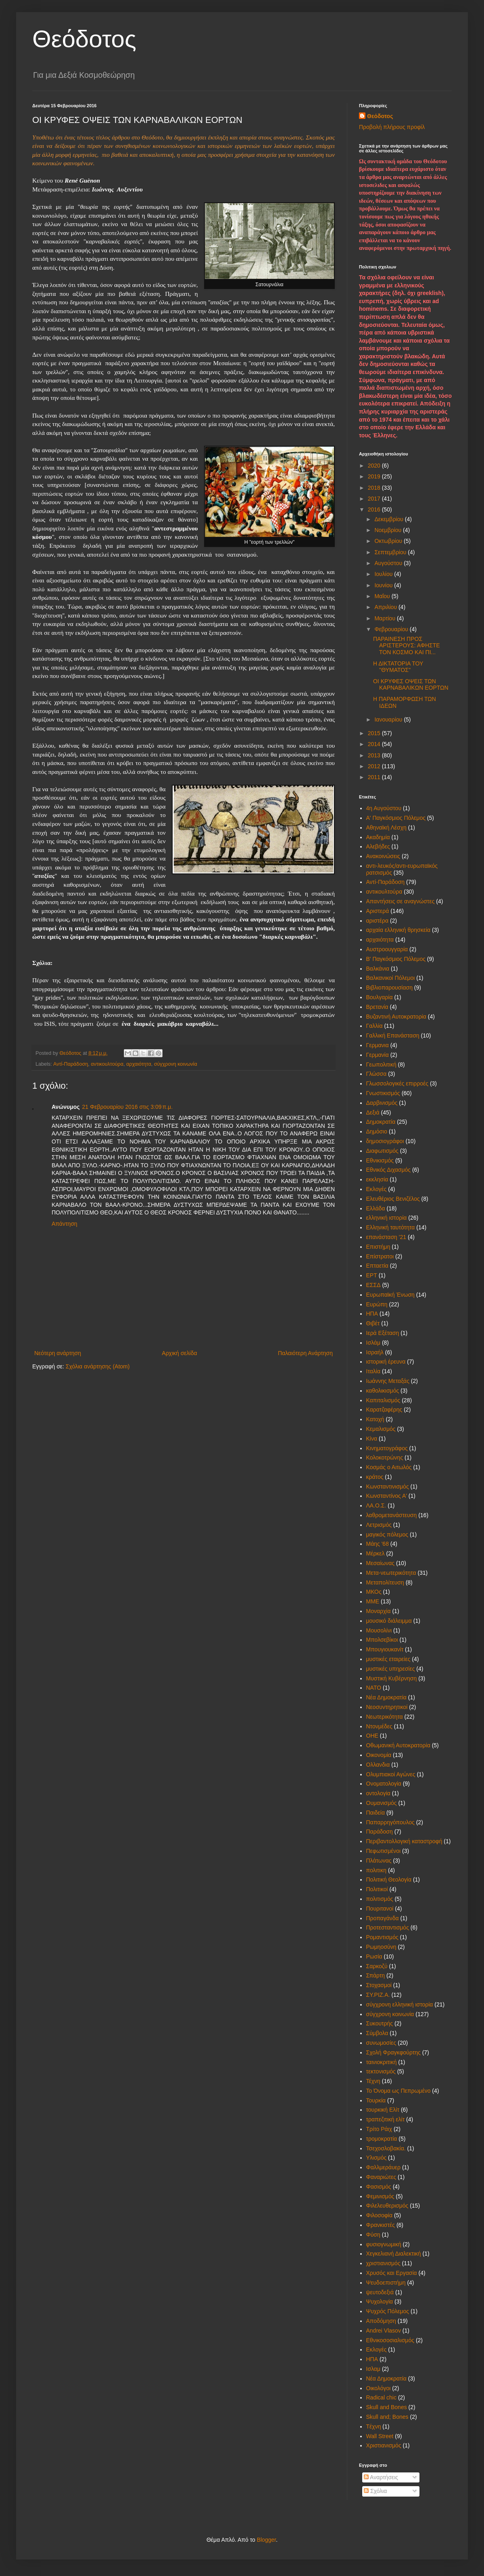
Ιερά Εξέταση (382, 1333)
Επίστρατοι (380, 1256)
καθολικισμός (382, 1390)
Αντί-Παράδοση (70, 1064)
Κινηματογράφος (387, 1448)
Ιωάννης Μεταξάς (387, 1381)
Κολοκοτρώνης (384, 1457)
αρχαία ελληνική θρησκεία (398, 930)
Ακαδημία (378, 837)
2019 (375, 476)
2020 (375, 465)
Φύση (373, 2234)
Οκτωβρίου (389, 541)
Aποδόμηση (381, 2321)
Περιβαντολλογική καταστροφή (404, 1841)
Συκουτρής (379, 2023)
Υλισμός (376, 2157)
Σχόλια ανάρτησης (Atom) (98, 1366)
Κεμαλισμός (381, 1429)
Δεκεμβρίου (389, 519)
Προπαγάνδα (382, 1918)
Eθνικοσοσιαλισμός (390, 2340)
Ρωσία (374, 1956)
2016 (375, 509)
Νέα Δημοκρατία (386, 1697)
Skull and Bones (386, 2407)
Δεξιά (373, 1112)
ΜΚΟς (374, 1591)
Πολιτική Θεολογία (389, 1879)
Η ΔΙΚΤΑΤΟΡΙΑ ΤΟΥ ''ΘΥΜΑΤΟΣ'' (398, 667)
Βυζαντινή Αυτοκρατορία (396, 1016)
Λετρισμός (379, 1525)
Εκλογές (376, 1189)
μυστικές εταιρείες (388, 1659)
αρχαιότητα (138, 1064)
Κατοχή (375, 1419)
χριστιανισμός (383, 2263)
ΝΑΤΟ (374, 1687)
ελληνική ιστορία (386, 1217)
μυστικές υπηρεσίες (390, 1668)
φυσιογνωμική (383, 2244)
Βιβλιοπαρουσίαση (389, 987)
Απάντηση (64, 1223)
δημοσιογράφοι (385, 1141)
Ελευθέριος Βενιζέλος (393, 1198)
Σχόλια (375, 2491)
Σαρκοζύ (377, 1966)
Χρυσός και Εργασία (391, 2273)
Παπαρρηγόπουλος (390, 1822)
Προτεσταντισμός (387, 1927)
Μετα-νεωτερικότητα (391, 1573)
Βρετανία (377, 1007)
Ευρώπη (377, 1304)
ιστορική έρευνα (386, 1361)
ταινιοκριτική (381, 2062)
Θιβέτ (373, 1323)
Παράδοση (379, 1831)
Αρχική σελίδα (179, 1353)
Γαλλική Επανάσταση (392, 1035)
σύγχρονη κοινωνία (175, 1064)
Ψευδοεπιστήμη (386, 2282)
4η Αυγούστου (384, 808)
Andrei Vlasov (383, 2330)
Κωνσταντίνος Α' (386, 1496)
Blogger (266, 2539)
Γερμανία (377, 1055)
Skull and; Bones (387, 2417)
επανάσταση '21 (386, 1237)
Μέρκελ (375, 1553)
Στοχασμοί (379, 1985)
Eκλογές (376, 2349)
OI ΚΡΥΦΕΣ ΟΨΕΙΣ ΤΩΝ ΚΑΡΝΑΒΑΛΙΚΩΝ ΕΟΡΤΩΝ (411, 684)
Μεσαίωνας (380, 1563)
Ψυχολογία (379, 2301)
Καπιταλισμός (383, 1400)
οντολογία (378, 1793)
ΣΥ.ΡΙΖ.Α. (378, 1995)
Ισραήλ (375, 1352)
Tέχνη (373, 2426)
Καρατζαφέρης (384, 1409)
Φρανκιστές (380, 2225)
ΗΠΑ (372, 1313)
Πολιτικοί (377, 1889)
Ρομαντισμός (382, 1937)
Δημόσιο (377, 1131)
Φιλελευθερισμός (387, 2205)
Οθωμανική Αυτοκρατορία (398, 1745)
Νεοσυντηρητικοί (387, 1707)
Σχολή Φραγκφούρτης (393, 2052)
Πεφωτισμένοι (383, 1851)
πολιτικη (376, 1870)
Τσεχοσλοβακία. (386, 2148)
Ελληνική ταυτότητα (390, 1227)
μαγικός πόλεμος (387, 1534)
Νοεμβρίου (388, 530)
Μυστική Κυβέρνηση (391, 1678)
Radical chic (381, 2397)
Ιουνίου (384, 585)
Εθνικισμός (380, 1160)
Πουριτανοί (380, 1908)
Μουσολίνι (379, 1630)
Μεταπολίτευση (385, 1582)
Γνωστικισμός (383, 1093)
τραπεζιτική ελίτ (385, 2119)
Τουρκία (376, 2100)
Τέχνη (373, 2081)
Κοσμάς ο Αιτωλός (389, 1467)
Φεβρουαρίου (391, 629)
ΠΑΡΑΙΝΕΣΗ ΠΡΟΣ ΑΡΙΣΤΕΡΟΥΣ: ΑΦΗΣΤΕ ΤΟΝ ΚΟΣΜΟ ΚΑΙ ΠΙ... (406, 646)
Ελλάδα (375, 1208)
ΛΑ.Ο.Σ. (376, 1505)
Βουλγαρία (379, 997)
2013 (375, 755)
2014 (375, 744)
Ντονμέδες (379, 1726)
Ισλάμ (373, 1342)
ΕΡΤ (371, 1275)
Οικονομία (379, 1755)
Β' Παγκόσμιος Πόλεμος (396, 959)
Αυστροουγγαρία (387, 949)
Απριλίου (386, 607)
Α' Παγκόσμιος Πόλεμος (396, 818)
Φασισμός (378, 2186)
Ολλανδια (378, 1764)
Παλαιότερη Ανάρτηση (305, 1353)
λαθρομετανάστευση (391, 1515)
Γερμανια (377, 1045)
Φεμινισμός (380, 2196)
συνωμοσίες (381, 2043)
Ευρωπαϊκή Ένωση (390, 1294)
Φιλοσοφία (379, 2215)
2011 (375, 777)
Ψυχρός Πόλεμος (387, 2311)
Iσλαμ (373, 2369)
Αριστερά (377, 911)
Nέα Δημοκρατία (386, 2378)
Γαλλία (374, 1026)
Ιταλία (373, 1371)
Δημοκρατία (381, 1122)
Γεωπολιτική (381, 1064)
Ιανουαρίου (389, 719)
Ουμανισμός (381, 1803)
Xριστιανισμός (383, 2445)
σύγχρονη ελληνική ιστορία (399, 2004)
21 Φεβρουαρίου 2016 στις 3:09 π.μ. (127, 1107)
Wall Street (380, 2436)
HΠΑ (372, 2359)
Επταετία (377, 1265)
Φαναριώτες (381, 2177)
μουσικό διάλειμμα (389, 1621)
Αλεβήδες (378, 846)
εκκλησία (377, 1179)
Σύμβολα (377, 2033)
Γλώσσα (376, 1074)
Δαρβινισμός (382, 1103)
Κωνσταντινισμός (387, 1486)
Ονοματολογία (383, 1783)
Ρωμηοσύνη (381, 1947)
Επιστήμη (378, 1246)
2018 (375, 487)
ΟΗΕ (372, 1735)
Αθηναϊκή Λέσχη (386, 827)
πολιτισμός (379, 1899)
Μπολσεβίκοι (382, 1639)
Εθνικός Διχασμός (388, 1169)
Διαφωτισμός (382, 1151)
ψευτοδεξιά (380, 2292)
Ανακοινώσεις (383, 856)
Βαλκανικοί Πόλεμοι (390, 978)
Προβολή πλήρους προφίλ (392, 127)
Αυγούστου (389, 563)
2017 (375, 498)
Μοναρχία (378, 1611)
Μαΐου (382, 596)
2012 (375, 766)
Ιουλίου (384, 574)
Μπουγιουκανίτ (385, 1649)
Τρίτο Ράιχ (379, 2129)
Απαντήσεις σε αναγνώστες (400, 901)
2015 (375, 733)
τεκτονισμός (381, 2071)
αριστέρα (377, 920)
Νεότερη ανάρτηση (57, 1353)
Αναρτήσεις (381, 2477)
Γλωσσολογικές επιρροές (397, 1083)
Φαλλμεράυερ (383, 2167)
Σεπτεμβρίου (391, 552)
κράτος (375, 1477)
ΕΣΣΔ (373, 1285)
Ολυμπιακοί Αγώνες (390, 1774)
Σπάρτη (375, 1975)
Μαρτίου (385, 618)
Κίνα (372, 1438)
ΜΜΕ (373, 1601)
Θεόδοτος (84, 38)
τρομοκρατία (381, 2138)
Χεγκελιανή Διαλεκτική (393, 2253)
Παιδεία (375, 1812)
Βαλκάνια (378, 968)
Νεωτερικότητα (384, 1716)
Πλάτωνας (379, 1860)
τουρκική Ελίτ (383, 2109)
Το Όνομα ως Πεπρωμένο (398, 2090)
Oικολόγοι (378, 2388)
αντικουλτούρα (107, 1064)
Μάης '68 (377, 1544)
